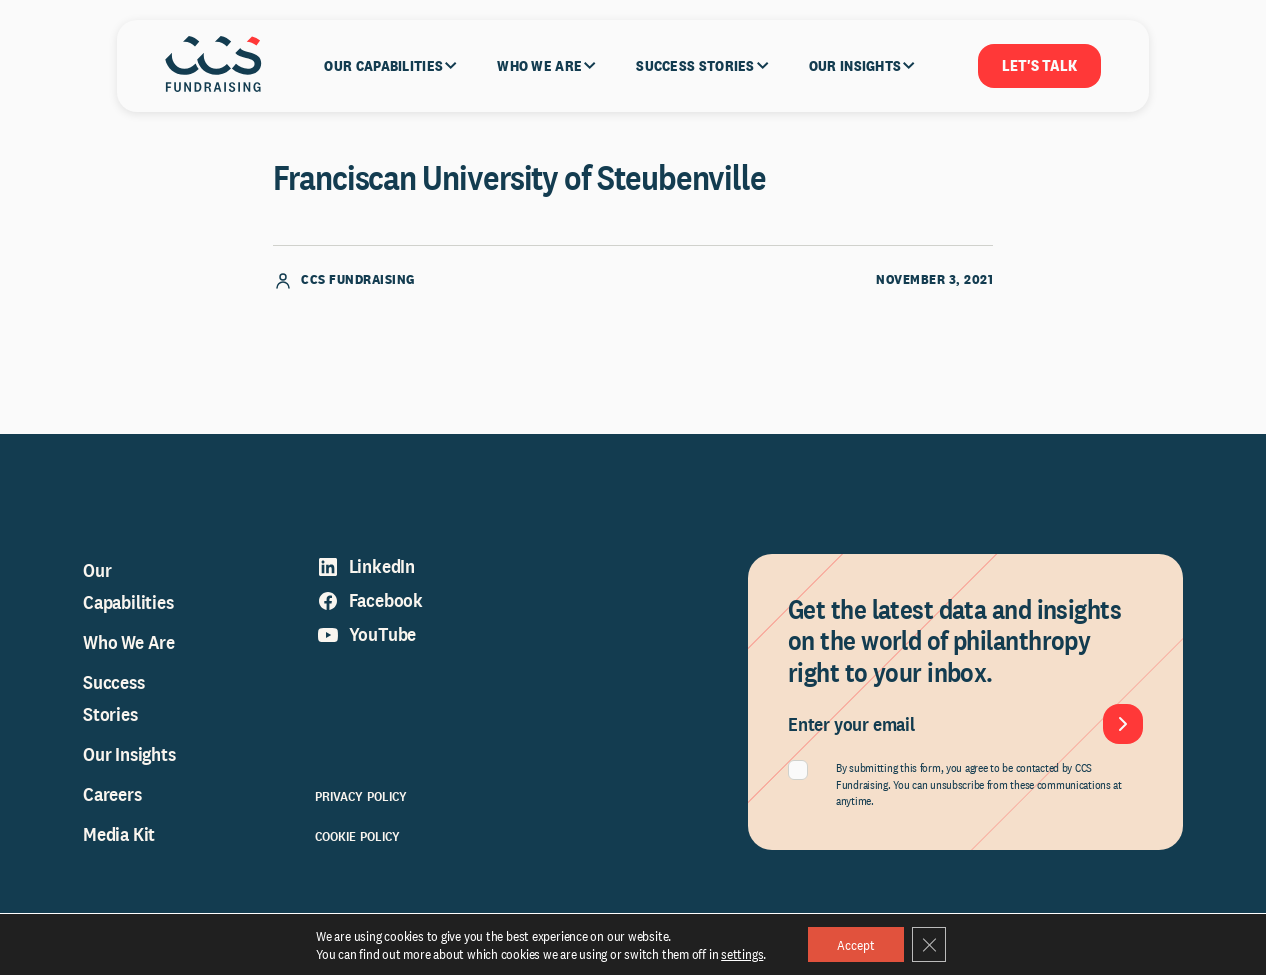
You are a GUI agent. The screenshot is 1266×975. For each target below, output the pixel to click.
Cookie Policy (358, 841)
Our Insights (129, 759)
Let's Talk (1039, 65)
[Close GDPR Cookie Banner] (930, 944)
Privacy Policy (361, 801)
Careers (112, 799)
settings (740, 953)
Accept (855, 944)
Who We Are (129, 647)
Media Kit (119, 839)
